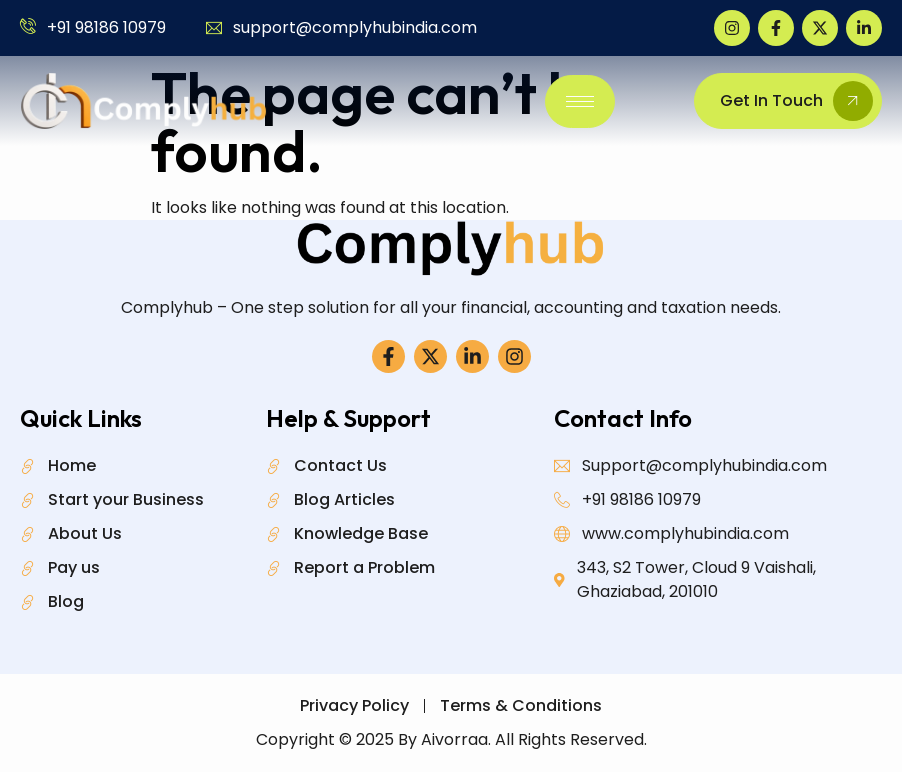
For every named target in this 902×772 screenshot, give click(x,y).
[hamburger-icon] (580, 101)
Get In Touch (796, 101)
